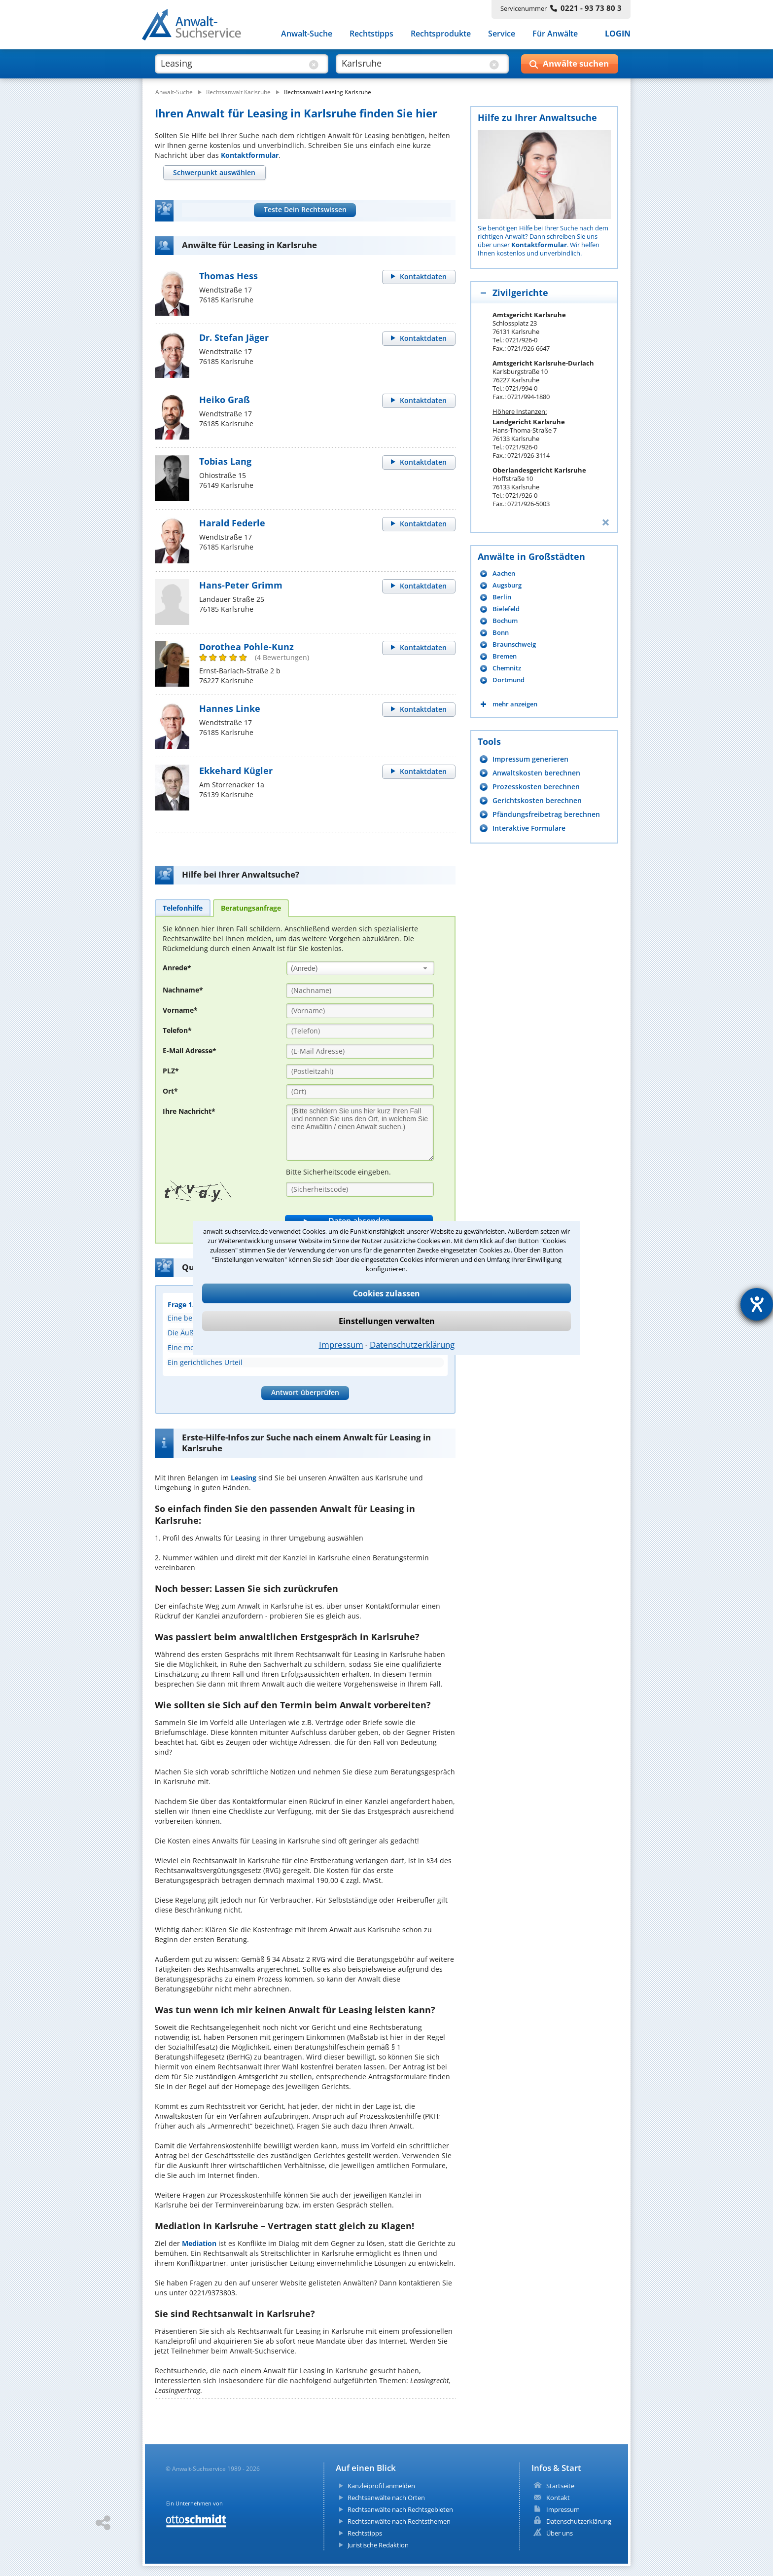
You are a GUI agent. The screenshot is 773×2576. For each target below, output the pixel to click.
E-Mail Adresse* (189, 1050)
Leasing (243, 1477)
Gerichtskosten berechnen (537, 800)
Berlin (501, 597)
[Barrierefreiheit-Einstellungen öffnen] (756, 1304)
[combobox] (360, 968)
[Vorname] (360, 1010)
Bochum (505, 621)
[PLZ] (360, 1071)
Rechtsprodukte (441, 33)
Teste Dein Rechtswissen (305, 209)
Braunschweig (514, 644)
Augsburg (507, 585)
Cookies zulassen (386, 1293)
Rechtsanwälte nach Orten (386, 2498)
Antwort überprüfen (305, 1392)
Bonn (500, 632)
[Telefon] (360, 1031)
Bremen (504, 656)
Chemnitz (506, 668)
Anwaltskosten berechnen (536, 772)
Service (501, 33)
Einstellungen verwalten (387, 1321)
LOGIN (618, 33)
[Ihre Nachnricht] (360, 1132)
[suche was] (232, 63)
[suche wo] (413, 63)
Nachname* (183, 989)
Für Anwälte (555, 33)
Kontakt (558, 2497)
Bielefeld (506, 609)
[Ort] (360, 1091)
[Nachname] (360, 990)
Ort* (170, 1091)
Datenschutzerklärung (412, 1344)
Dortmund (508, 680)
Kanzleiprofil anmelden (381, 2486)
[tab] (214, 173)
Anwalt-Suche (306, 33)
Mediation (199, 2243)
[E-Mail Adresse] (360, 1051)
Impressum (341, 1344)
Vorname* (180, 1010)
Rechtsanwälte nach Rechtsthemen (399, 2521)
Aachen (503, 573)
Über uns (559, 2533)
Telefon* (177, 1030)
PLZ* (171, 1070)
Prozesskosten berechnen (536, 786)
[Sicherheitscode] (360, 1189)
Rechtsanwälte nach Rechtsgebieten (400, 2509)
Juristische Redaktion (378, 2545)
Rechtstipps (371, 33)
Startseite (560, 2485)
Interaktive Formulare (528, 828)
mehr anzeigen (514, 704)
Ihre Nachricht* (189, 1111)
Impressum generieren (530, 759)
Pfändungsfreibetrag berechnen (546, 814)
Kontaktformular (250, 155)
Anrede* (177, 967)
